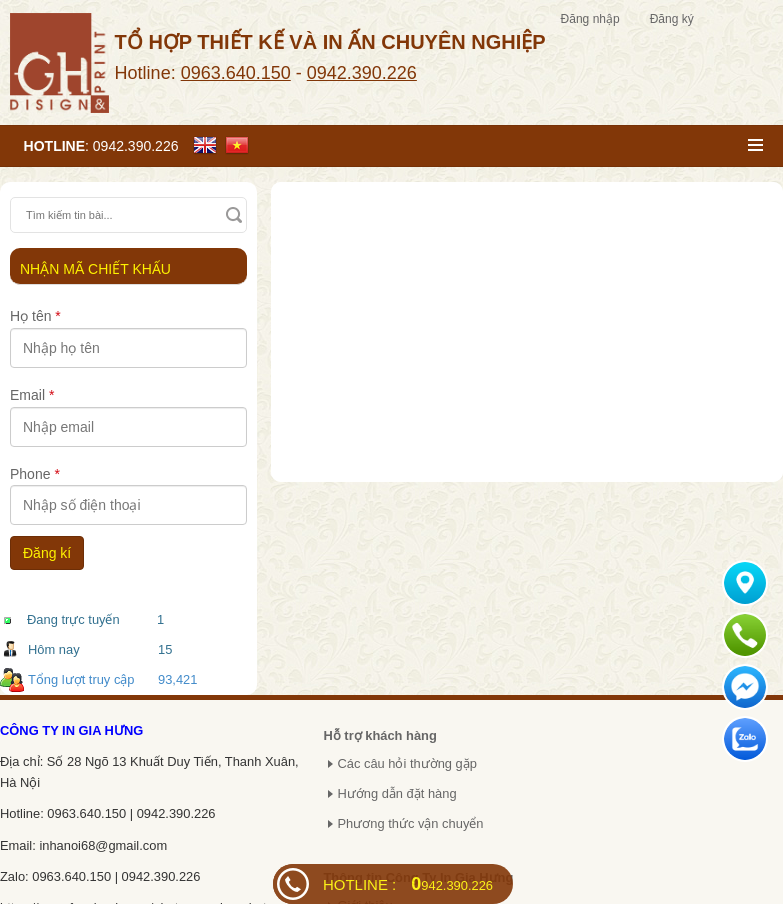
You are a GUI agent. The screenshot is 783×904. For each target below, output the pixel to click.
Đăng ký (672, 19)
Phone (35, 474)
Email (32, 395)
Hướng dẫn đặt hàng (396, 793)
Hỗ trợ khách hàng (379, 735)
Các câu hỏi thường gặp (407, 763)
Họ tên (35, 316)
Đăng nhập (590, 19)
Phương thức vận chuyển (410, 823)
